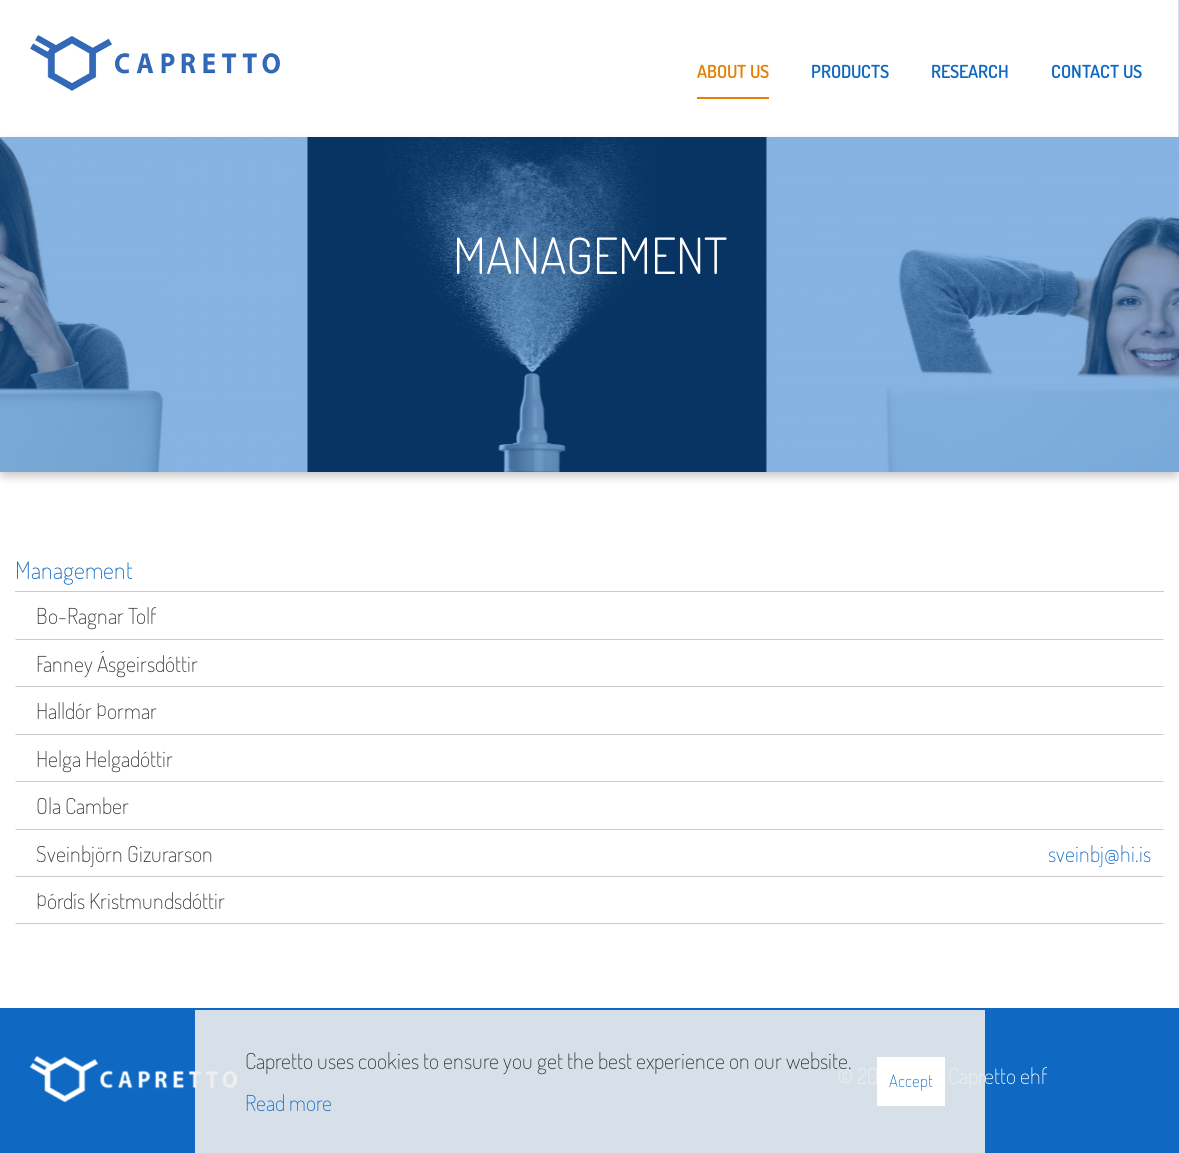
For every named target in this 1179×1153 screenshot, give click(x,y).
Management (74, 569)
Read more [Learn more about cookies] (288, 1102)
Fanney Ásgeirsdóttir (117, 663)
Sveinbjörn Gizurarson (124, 853)
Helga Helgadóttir (104, 758)
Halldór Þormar (96, 710)
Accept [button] (911, 1080)
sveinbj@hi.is (1099, 853)
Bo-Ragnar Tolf (96, 615)
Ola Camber (82, 805)
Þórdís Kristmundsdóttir (130, 900)
